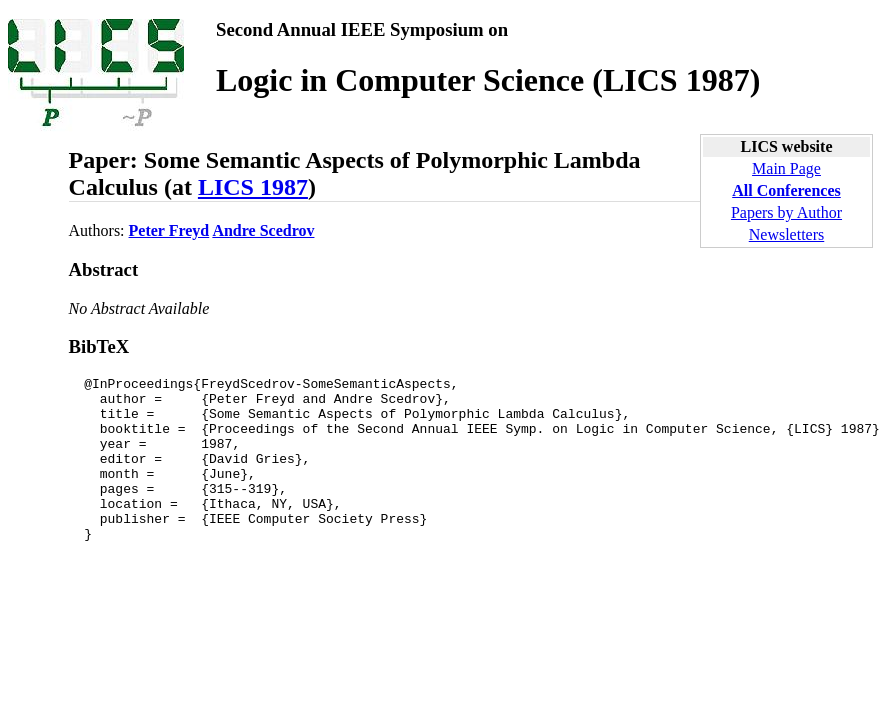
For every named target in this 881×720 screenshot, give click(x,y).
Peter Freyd (169, 230)
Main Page (786, 168)
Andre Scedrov (263, 230)
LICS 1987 (253, 187)
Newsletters (787, 234)
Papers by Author (786, 212)
